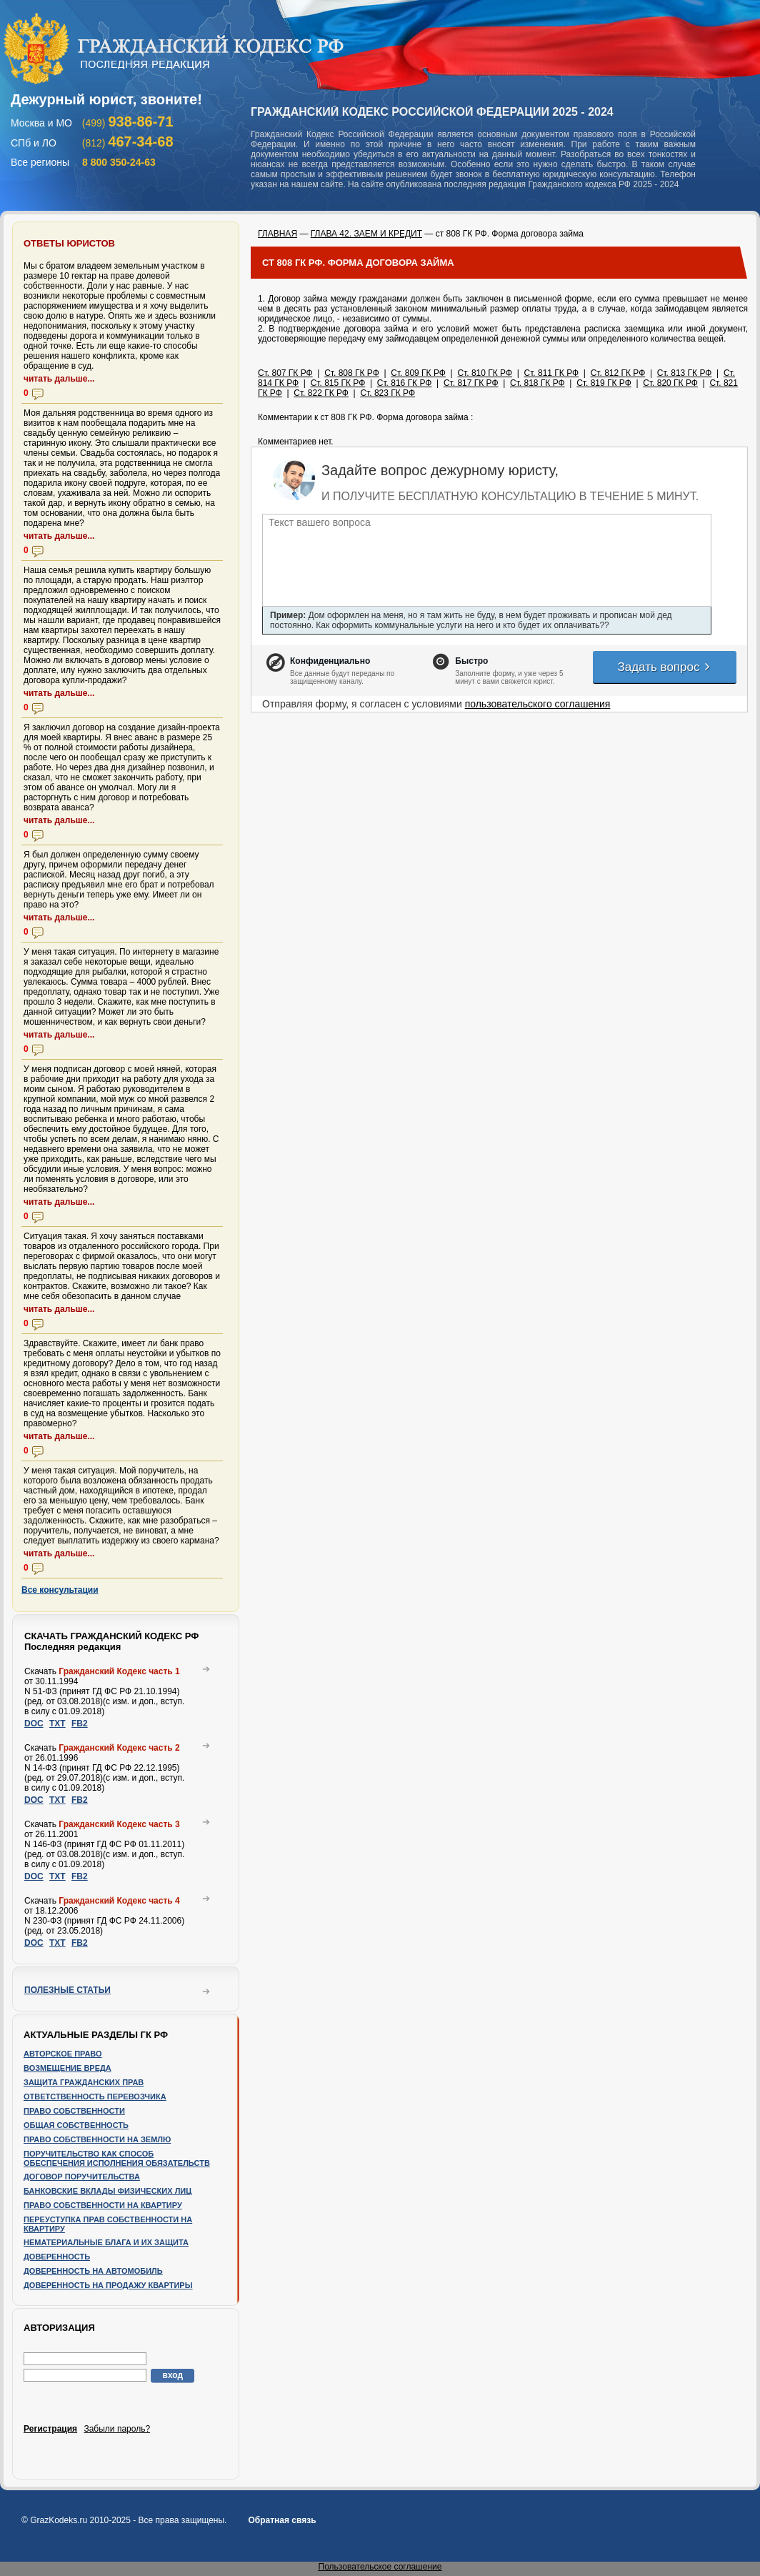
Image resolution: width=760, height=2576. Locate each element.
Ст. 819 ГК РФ (603, 383)
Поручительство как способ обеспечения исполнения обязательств (117, 2158)
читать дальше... (59, 379)
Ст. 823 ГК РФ (387, 393)
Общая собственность (76, 2125)
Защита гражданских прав (84, 2082)
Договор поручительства (82, 2176)
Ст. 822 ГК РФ (321, 393)
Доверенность (57, 2256)
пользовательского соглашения (538, 704)
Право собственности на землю (97, 2139)
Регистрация (50, 2429)
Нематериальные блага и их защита (106, 2242)
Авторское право (63, 2053)
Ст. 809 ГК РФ (418, 373)
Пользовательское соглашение (380, 2567)
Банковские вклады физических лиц (107, 2191)
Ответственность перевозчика (95, 2096)
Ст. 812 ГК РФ (618, 373)
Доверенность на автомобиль (93, 2271)
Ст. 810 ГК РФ (484, 373)
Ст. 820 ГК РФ (670, 383)
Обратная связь (282, 2520)
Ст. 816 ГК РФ (404, 383)
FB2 (79, 1724)
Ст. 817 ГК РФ (471, 383)
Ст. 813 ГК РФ (684, 373)
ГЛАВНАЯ (277, 234)
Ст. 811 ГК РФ (551, 373)
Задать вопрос (664, 667)
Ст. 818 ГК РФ (537, 383)
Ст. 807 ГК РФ (285, 373)
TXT (57, 1724)
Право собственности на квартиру (103, 2205)
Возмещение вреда (67, 2068)
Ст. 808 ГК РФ (351, 373)
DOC (34, 1724)
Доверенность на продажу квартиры (108, 2285)
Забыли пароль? (117, 2429)
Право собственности (74, 2111)
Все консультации (60, 1590)
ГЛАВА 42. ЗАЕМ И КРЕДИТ (366, 234)
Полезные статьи (67, 1990)
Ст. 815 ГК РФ (338, 383)
